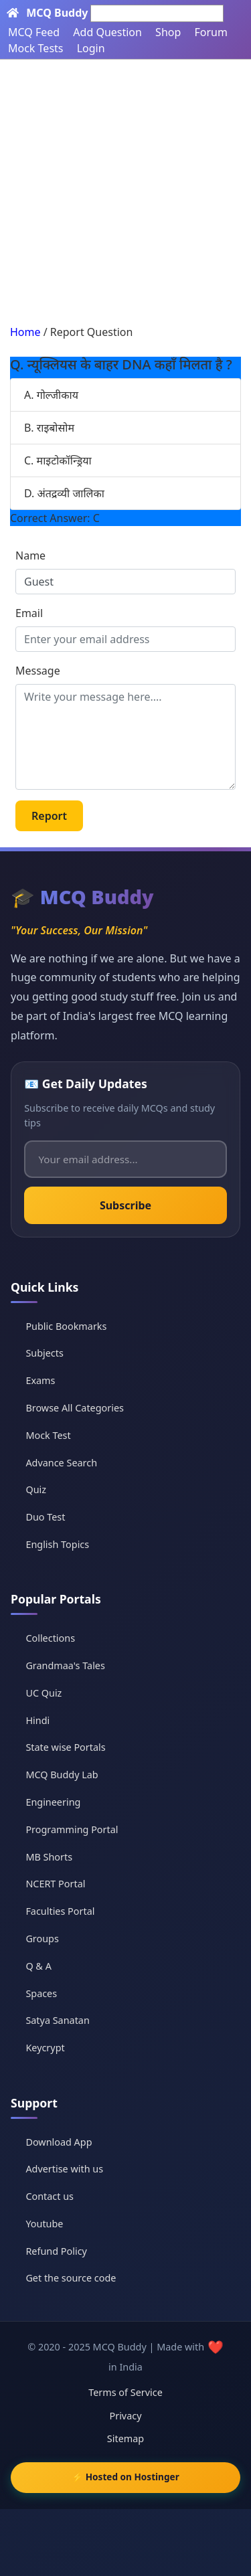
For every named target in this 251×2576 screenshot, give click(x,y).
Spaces (41, 1993)
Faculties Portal (59, 1911)
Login (91, 48)
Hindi (37, 1720)
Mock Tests (35, 48)
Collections (50, 1638)
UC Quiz (43, 1693)
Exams (40, 1380)
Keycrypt (44, 2047)
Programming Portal (71, 1829)
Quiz (35, 1489)
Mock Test (47, 1435)
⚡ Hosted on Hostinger (125, 2476)
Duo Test (45, 1517)
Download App (58, 2142)
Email (29, 613)
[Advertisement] (125, 191)
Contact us (49, 2196)
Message (37, 670)
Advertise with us (64, 2168)
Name (30, 555)
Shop (168, 32)
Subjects (44, 1353)
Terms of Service (125, 2392)
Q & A (38, 1966)
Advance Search (61, 1462)
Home (25, 332)
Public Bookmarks (65, 1326)
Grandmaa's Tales (65, 1665)
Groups (41, 1938)
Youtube (44, 2223)
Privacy (126, 2415)
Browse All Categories (74, 1407)
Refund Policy (55, 2251)
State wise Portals (65, 1747)
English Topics (57, 1544)
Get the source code (70, 2277)
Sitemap (125, 2438)
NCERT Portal (55, 1883)
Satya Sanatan (57, 2020)
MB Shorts (48, 1857)
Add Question (107, 32)
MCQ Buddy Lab (61, 1774)
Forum (210, 32)
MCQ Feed (34, 32)
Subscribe (125, 1205)
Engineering (52, 1802)
